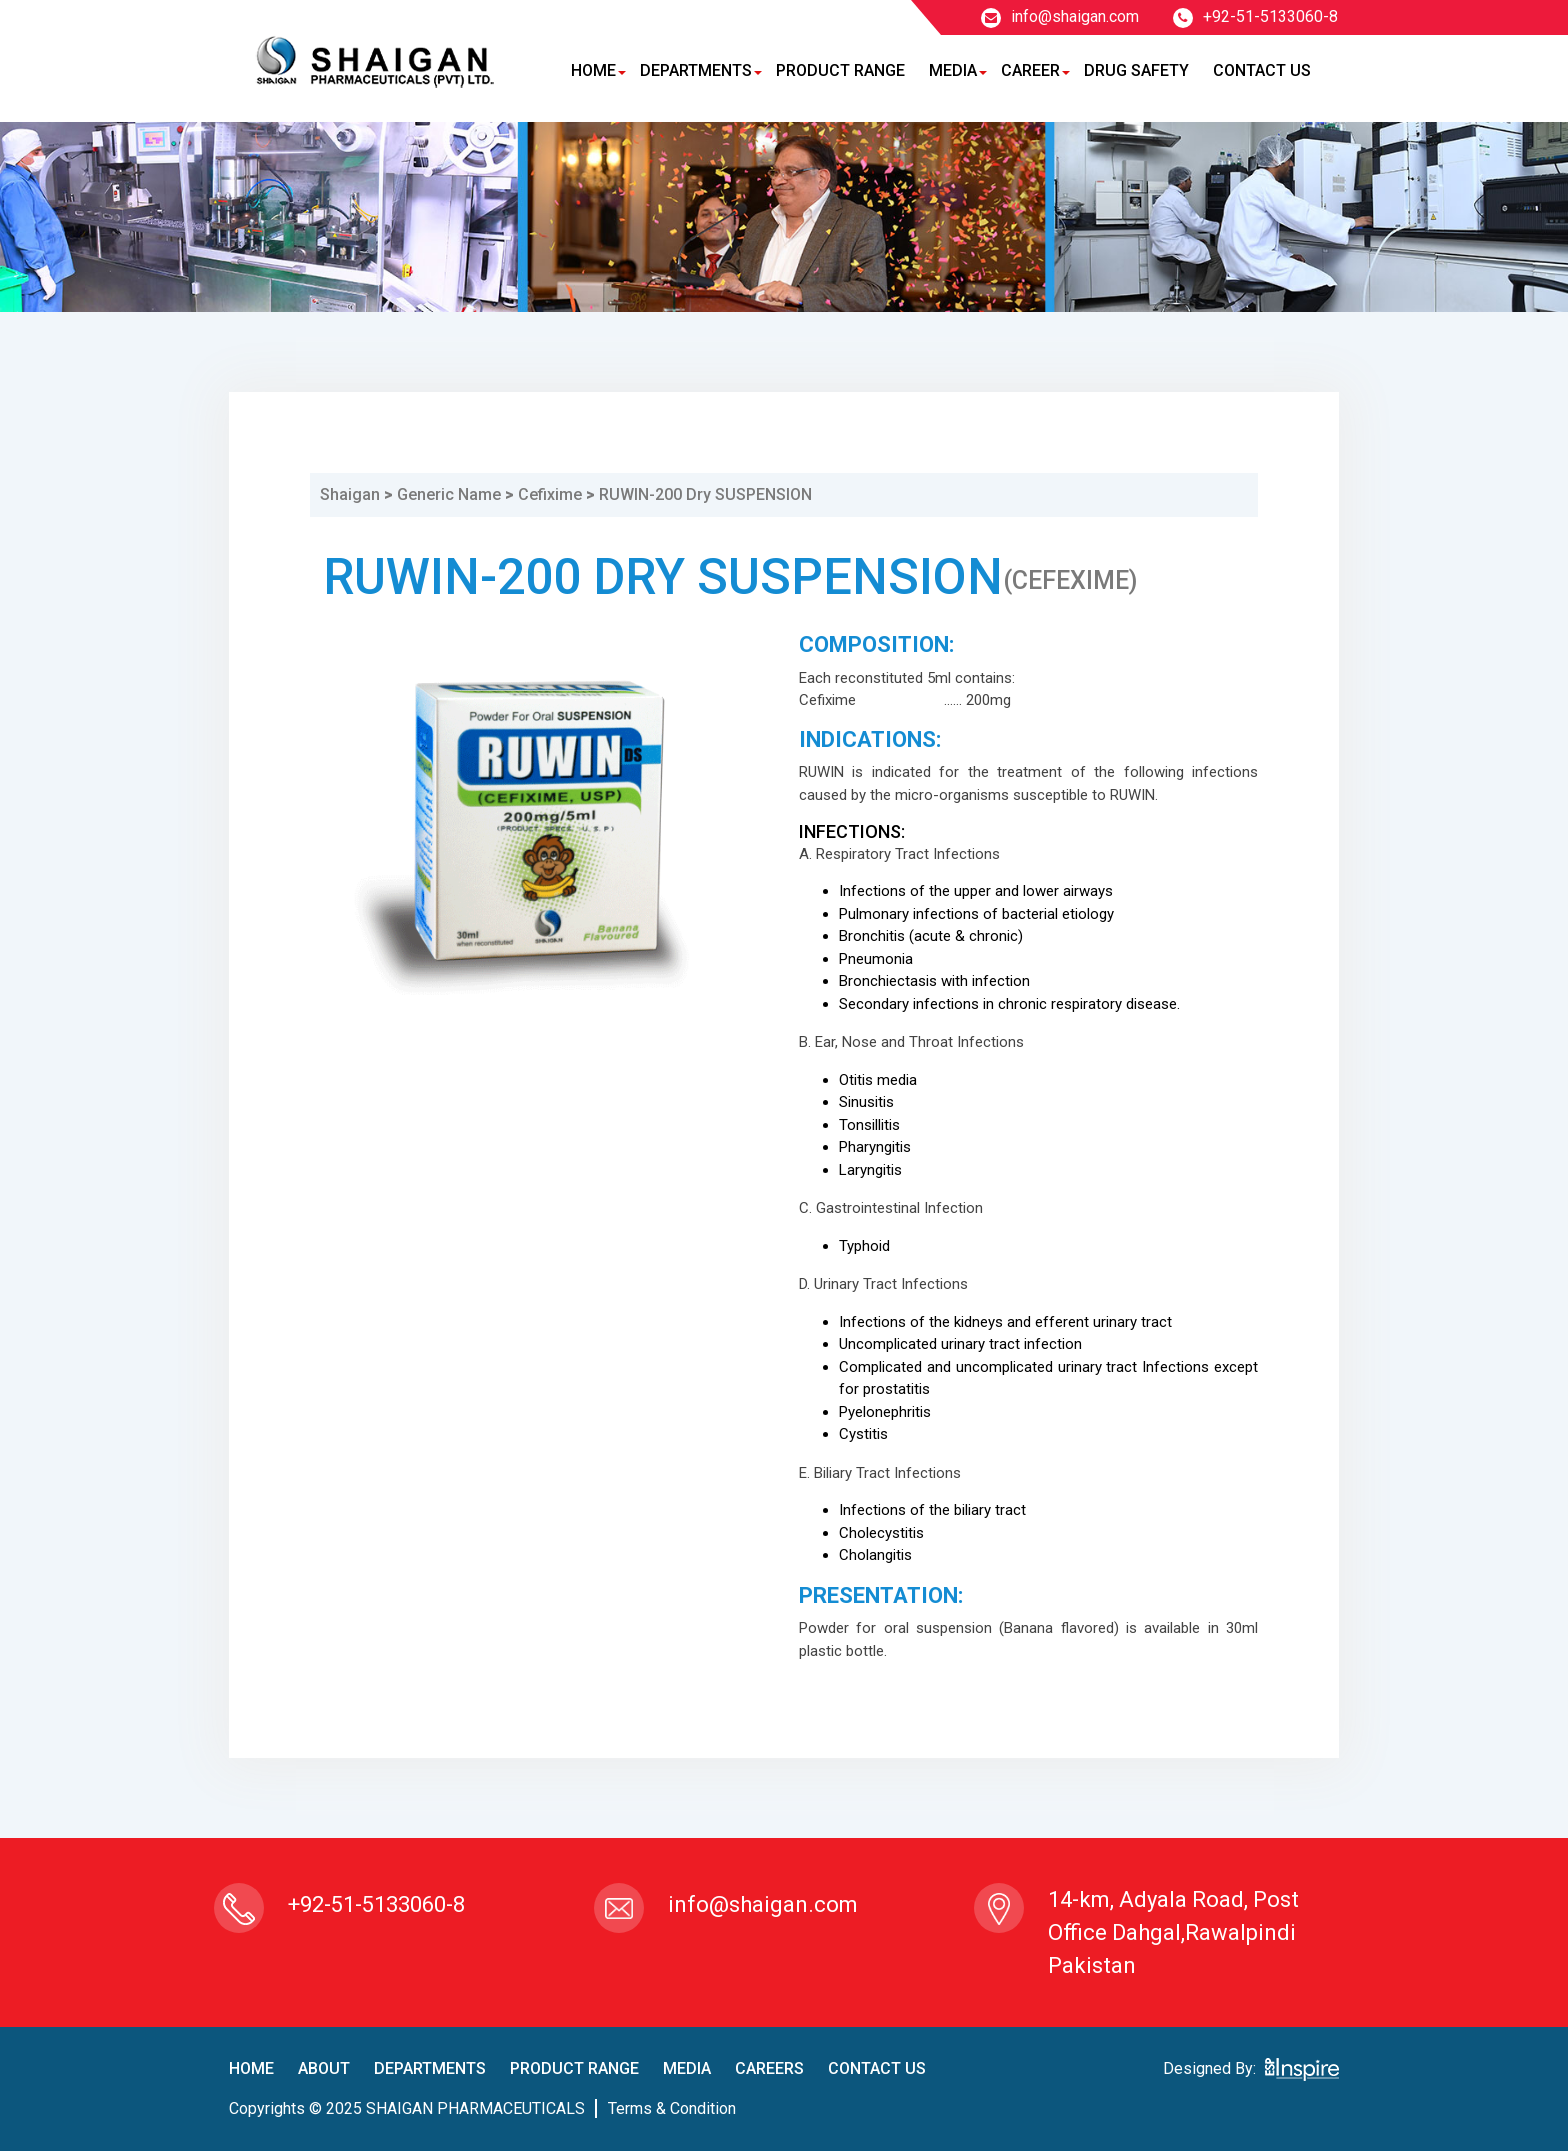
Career (1030, 70)
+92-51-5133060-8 (1255, 16)
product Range (574, 2068)
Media (953, 70)
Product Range (840, 70)
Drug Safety (1136, 70)
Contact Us (1262, 70)
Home (593, 70)
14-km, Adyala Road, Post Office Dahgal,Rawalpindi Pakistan (1173, 1932)
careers (769, 2068)
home (251, 2068)
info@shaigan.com (1060, 16)
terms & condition (672, 2108)
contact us (877, 2068)
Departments (696, 70)
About (324, 2068)
